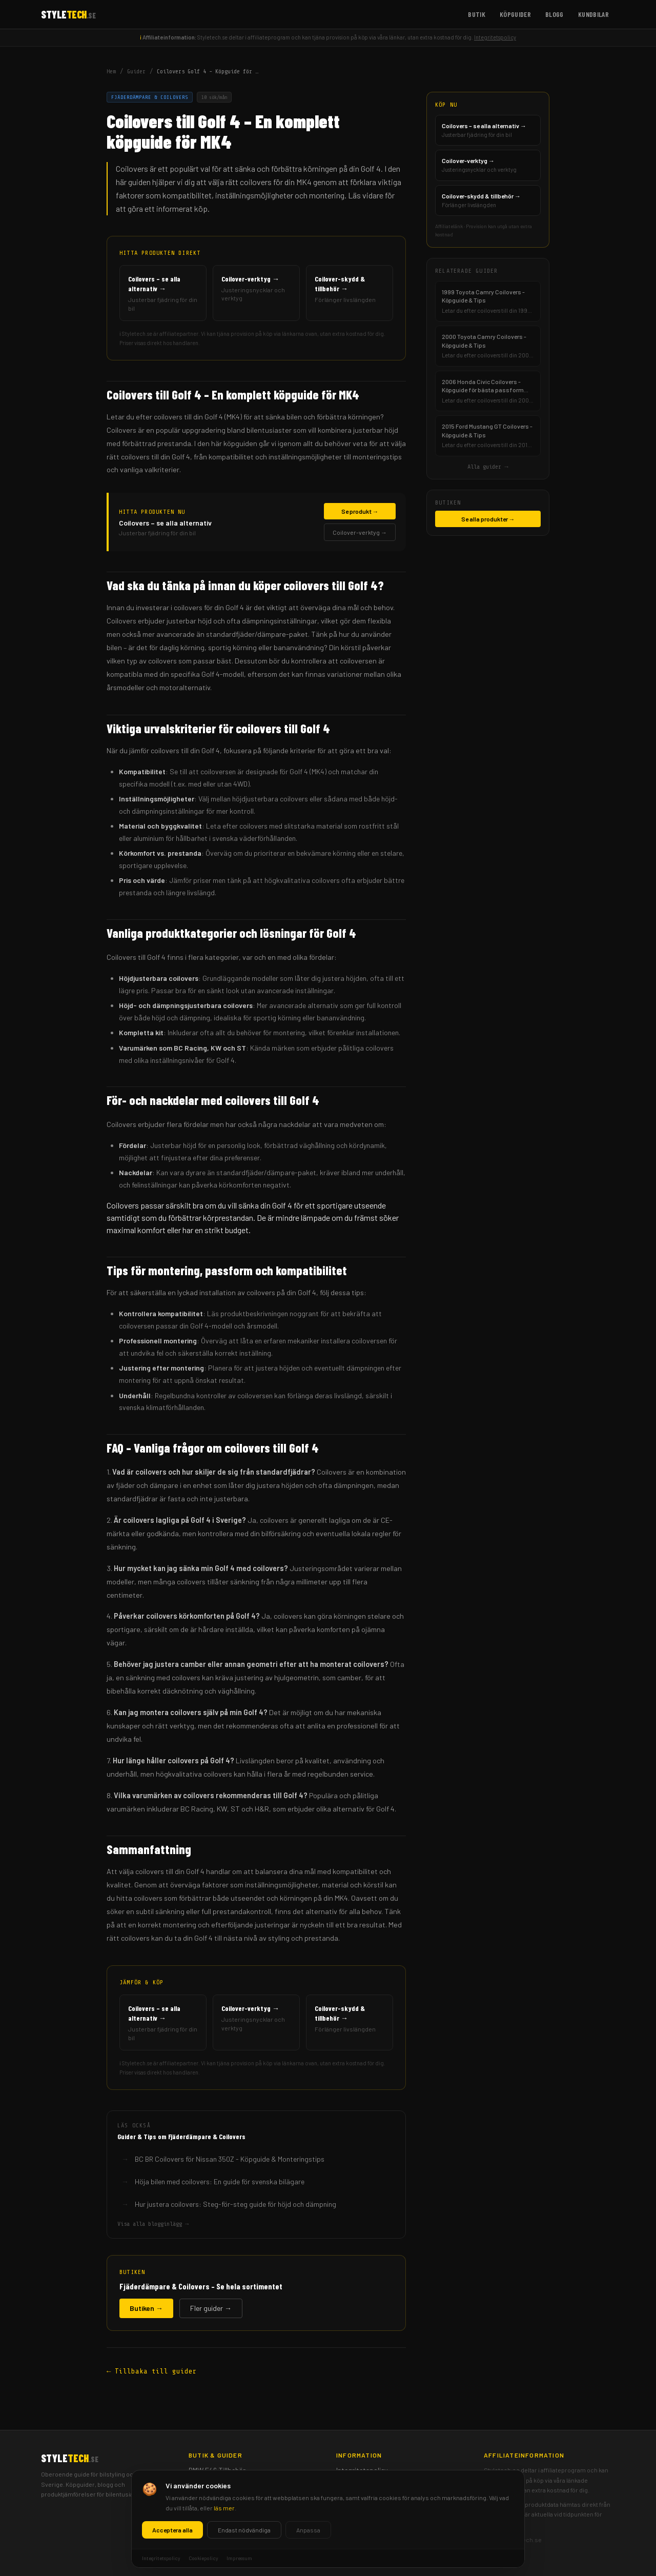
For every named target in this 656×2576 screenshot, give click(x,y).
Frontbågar (207, 2510)
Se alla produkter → (488, 518)
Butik (476, 14)
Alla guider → (487, 466)
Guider (136, 71)
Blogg (554, 14)
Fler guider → (211, 2308)
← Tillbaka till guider (152, 2371)
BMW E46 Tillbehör (217, 2470)
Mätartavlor (207, 2496)
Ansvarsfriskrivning (366, 2510)
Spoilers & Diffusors (220, 2483)
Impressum (353, 2496)
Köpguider (515, 14)
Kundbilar (593, 14)
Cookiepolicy (356, 2483)
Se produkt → (360, 511)
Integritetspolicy (495, 37)
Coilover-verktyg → (360, 532)
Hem (111, 71)
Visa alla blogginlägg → (153, 2223)
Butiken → (146, 2308)
